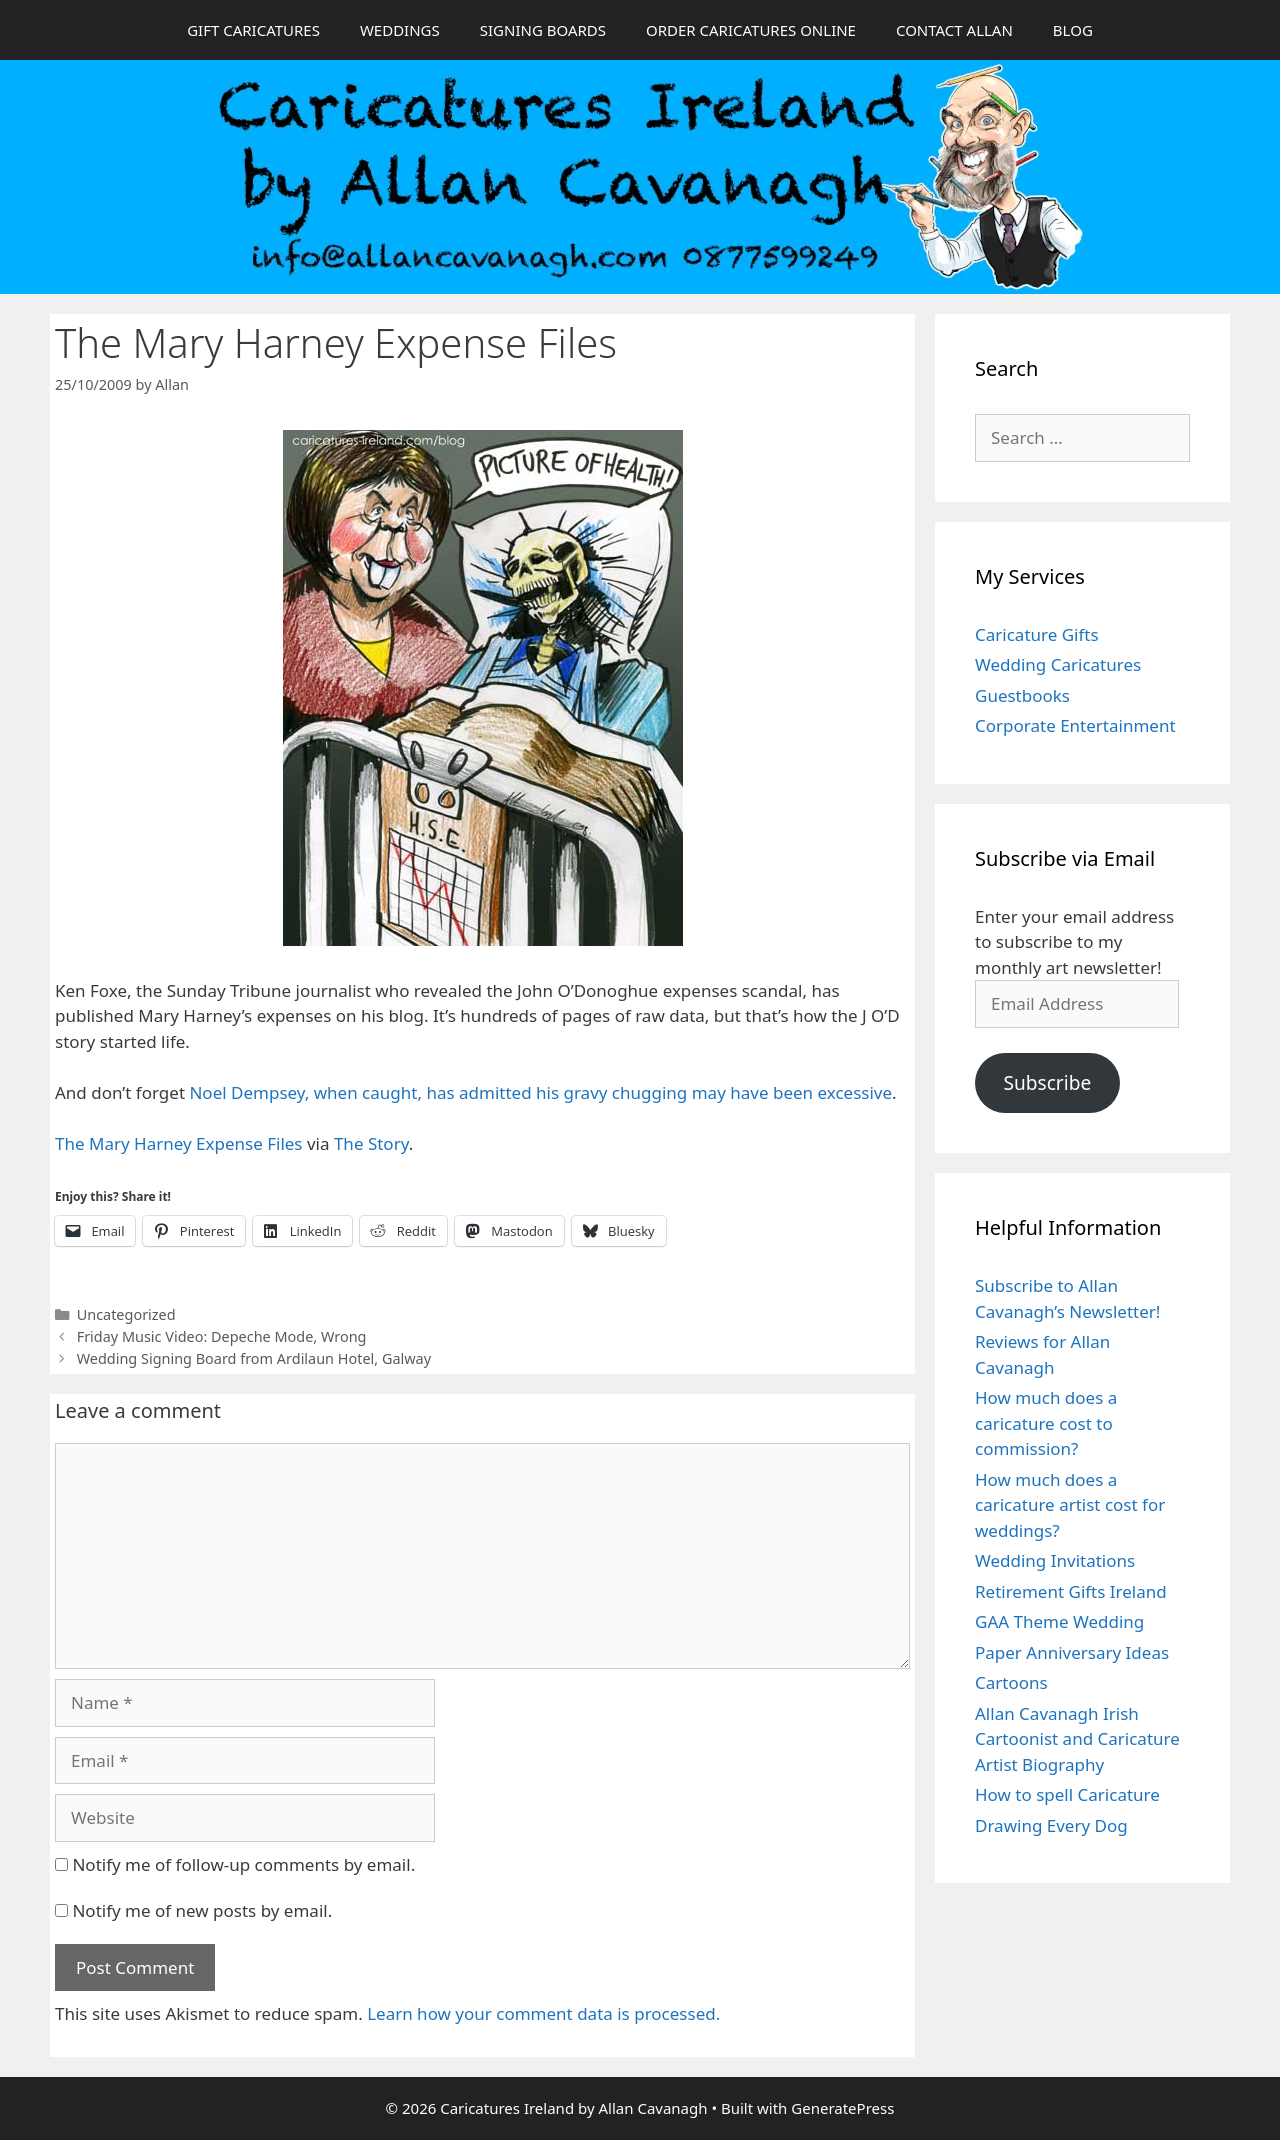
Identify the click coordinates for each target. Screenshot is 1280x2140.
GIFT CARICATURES (253, 30)
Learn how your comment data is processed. (543, 2013)
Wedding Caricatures (1058, 664)
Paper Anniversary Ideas (1072, 1652)
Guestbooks (1022, 695)
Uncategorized (126, 1314)
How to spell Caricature (1067, 1794)
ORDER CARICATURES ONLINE (751, 30)
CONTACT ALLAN (954, 30)
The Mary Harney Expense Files (179, 1143)
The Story (371, 1143)
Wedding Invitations (1055, 1560)
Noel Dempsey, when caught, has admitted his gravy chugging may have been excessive (540, 1092)
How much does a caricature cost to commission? (1046, 1423)
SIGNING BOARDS (543, 30)
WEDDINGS (400, 30)
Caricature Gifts (1037, 634)
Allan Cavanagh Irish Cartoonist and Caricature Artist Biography (1077, 1739)
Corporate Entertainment (1075, 725)
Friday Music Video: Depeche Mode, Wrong (222, 1336)
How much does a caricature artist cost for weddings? (1070, 1505)
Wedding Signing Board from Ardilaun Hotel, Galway (254, 1358)
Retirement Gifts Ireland (1071, 1591)
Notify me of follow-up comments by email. (243, 1864)
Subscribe (1047, 1083)
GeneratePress (842, 2108)
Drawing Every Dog (1051, 1825)
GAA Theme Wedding (1059, 1621)
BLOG (1073, 30)
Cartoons (1011, 1682)
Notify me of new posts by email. (202, 1910)
